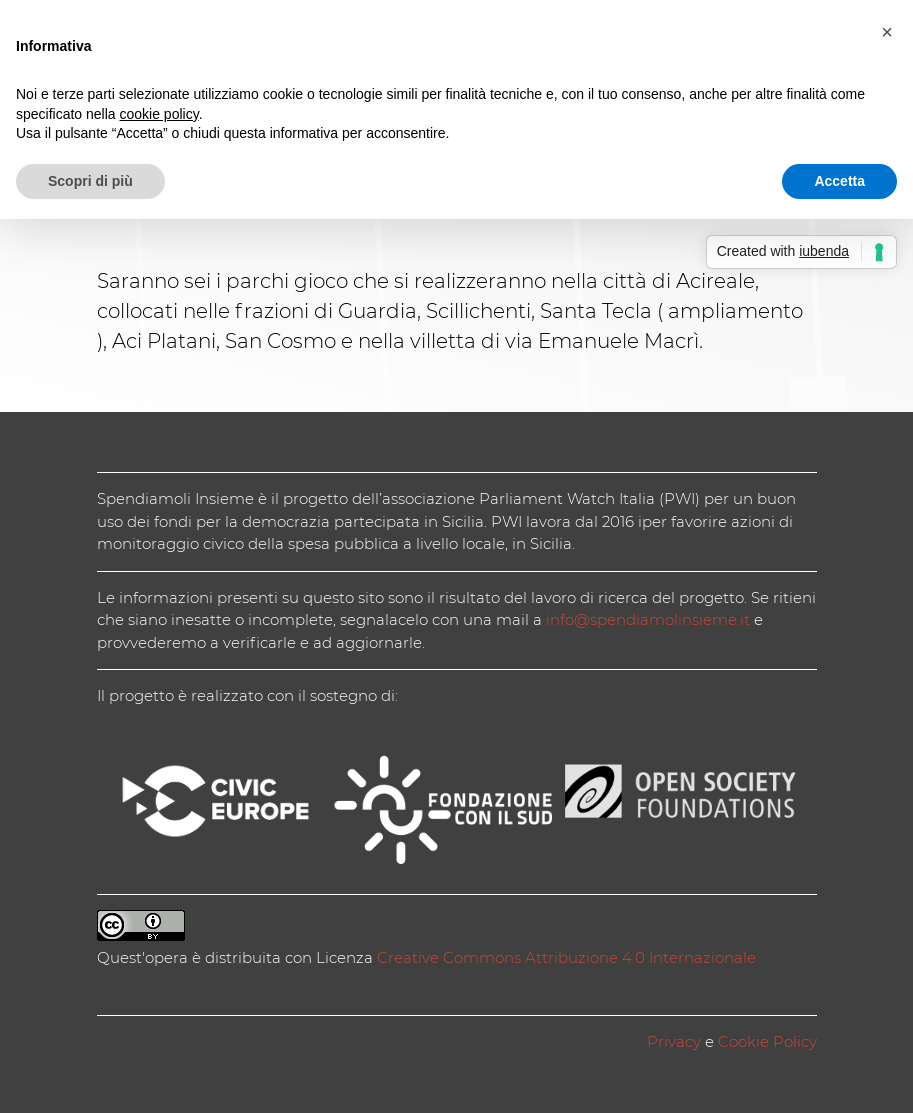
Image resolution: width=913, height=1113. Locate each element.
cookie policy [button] (159, 114)
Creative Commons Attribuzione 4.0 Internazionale (566, 957)
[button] (887, 32)
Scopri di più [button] (90, 181)
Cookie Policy (767, 1041)
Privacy (674, 1041)
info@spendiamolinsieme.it (648, 619)
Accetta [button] (839, 181)
